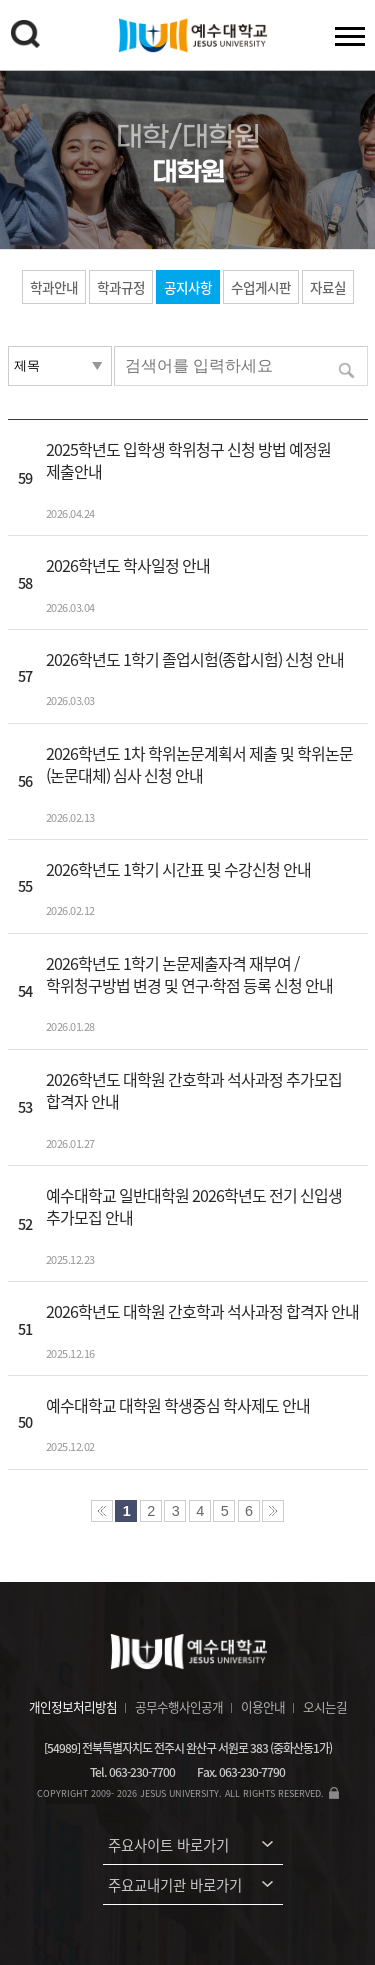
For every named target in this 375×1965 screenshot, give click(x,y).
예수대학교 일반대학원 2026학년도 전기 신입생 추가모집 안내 (194, 1206)
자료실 (328, 287)
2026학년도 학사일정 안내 (128, 565)
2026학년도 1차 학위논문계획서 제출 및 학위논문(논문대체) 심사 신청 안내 (199, 764)
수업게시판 (261, 287)
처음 (102, 1511)
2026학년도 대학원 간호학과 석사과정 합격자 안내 (202, 1311)
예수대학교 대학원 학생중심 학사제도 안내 (178, 1405)
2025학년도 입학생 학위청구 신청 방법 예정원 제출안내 (188, 460)
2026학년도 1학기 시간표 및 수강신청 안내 (178, 869)
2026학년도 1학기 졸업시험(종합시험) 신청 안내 (195, 659)
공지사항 (188, 287)
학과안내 (54, 287)
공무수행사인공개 (179, 1706)
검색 (25, 34)
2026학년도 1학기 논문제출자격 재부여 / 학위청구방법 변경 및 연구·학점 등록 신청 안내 (189, 974)
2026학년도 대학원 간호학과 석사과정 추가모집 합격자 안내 (194, 1090)
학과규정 (121, 287)
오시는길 (325, 1706)
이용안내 (263, 1706)
